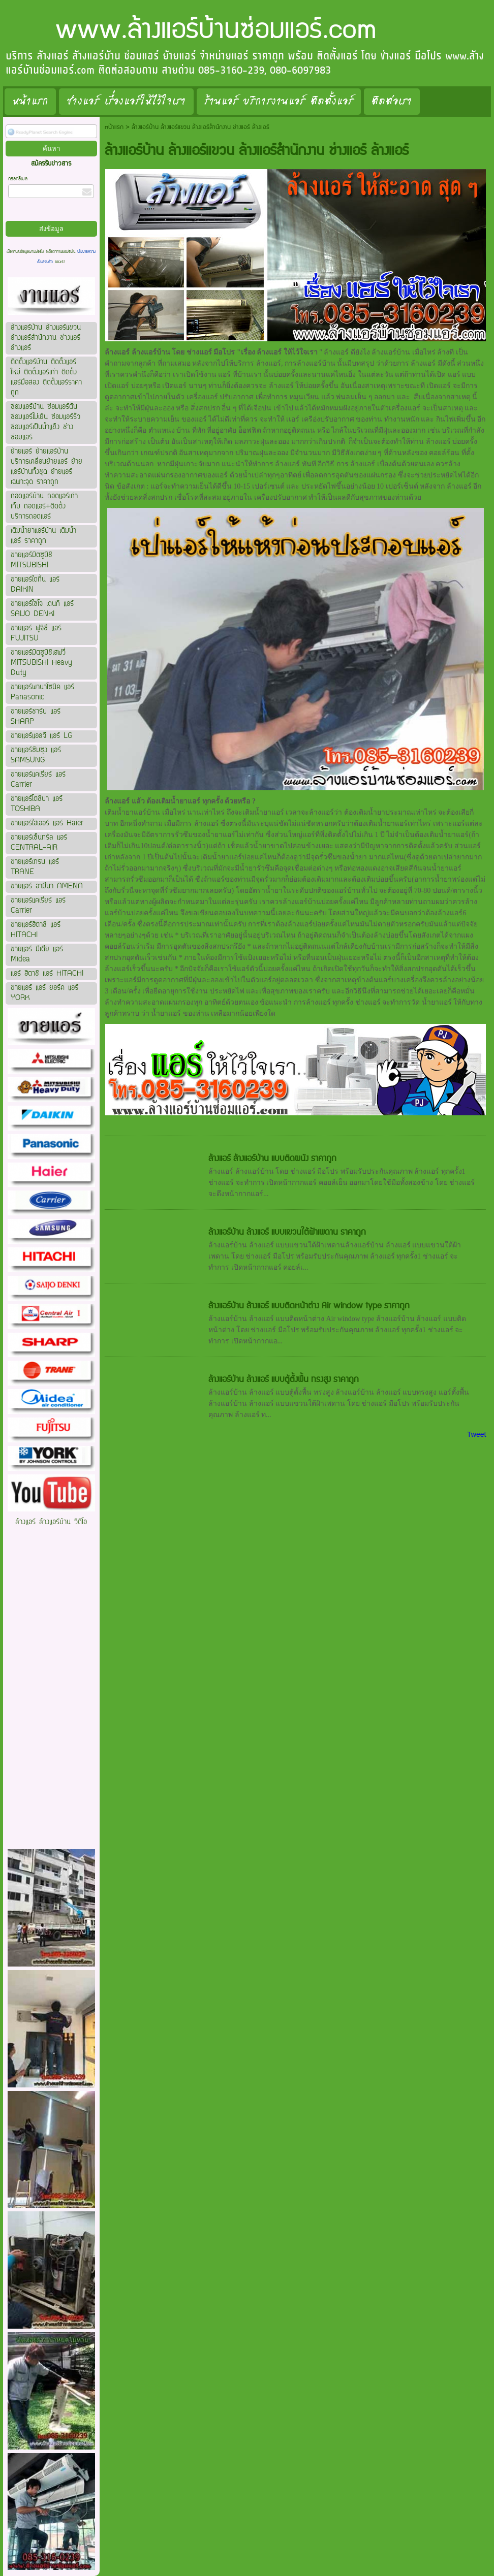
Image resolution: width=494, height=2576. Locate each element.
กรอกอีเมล (17, 179)
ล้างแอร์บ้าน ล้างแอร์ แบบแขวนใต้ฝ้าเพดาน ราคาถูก (287, 1232)
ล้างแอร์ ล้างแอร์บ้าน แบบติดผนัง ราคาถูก (272, 1158)
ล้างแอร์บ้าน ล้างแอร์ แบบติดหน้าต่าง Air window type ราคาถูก (309, 1306)
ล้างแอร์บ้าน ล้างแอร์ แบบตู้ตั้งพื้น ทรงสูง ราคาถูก (283, 1379)
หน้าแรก (114, 127)
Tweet (476, 1434)
